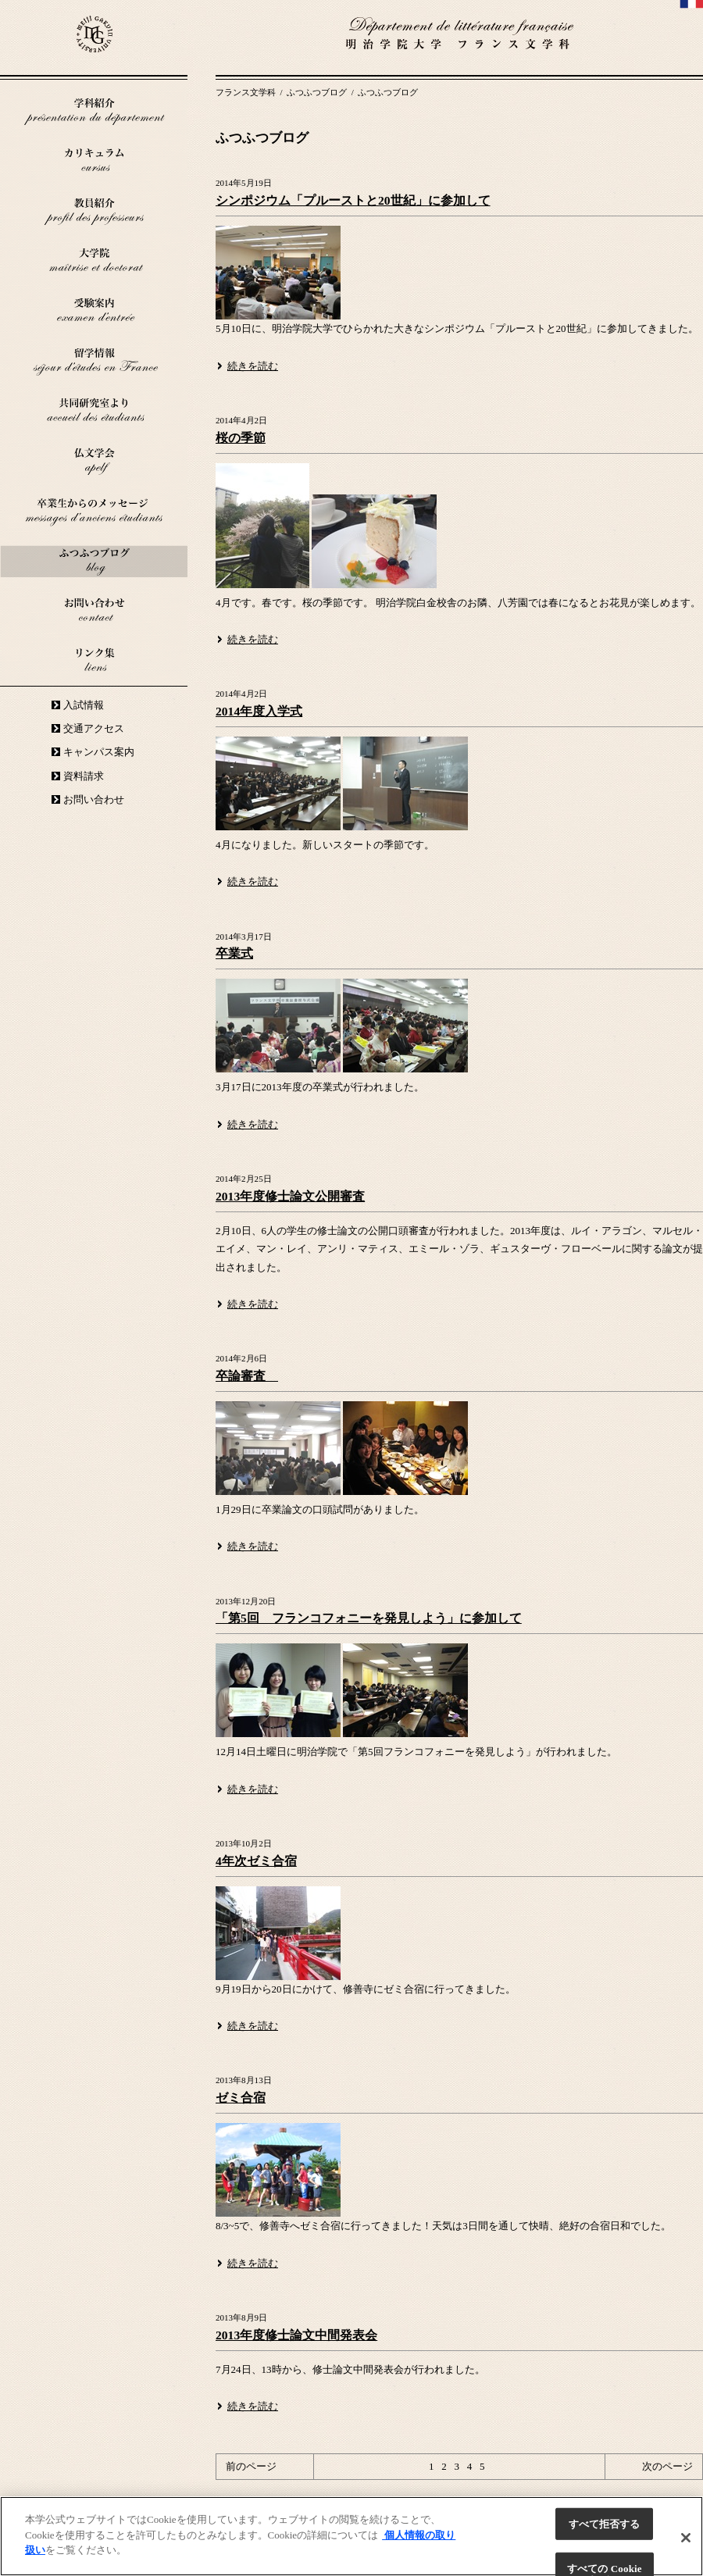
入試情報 (83, 705)
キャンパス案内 (98, 752)
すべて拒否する (605, 2524)
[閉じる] (686, 2538)
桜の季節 (241, 437)
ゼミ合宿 (241, 2097)
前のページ (251, 2466)
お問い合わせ (93, 799)
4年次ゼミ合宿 (256, 1861)
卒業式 (234, 953)
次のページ (667, 2466)
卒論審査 (247, 1376)
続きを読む (252, 366)
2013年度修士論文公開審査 (290, 1196)
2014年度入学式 (259, 711)
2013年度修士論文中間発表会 (296, 2335)
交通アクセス (93, 728)
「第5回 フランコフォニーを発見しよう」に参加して (369, 1618)
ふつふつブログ (318, 92)
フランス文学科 (247, 92)
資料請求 (83, 776)
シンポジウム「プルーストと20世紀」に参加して (353, 200)
